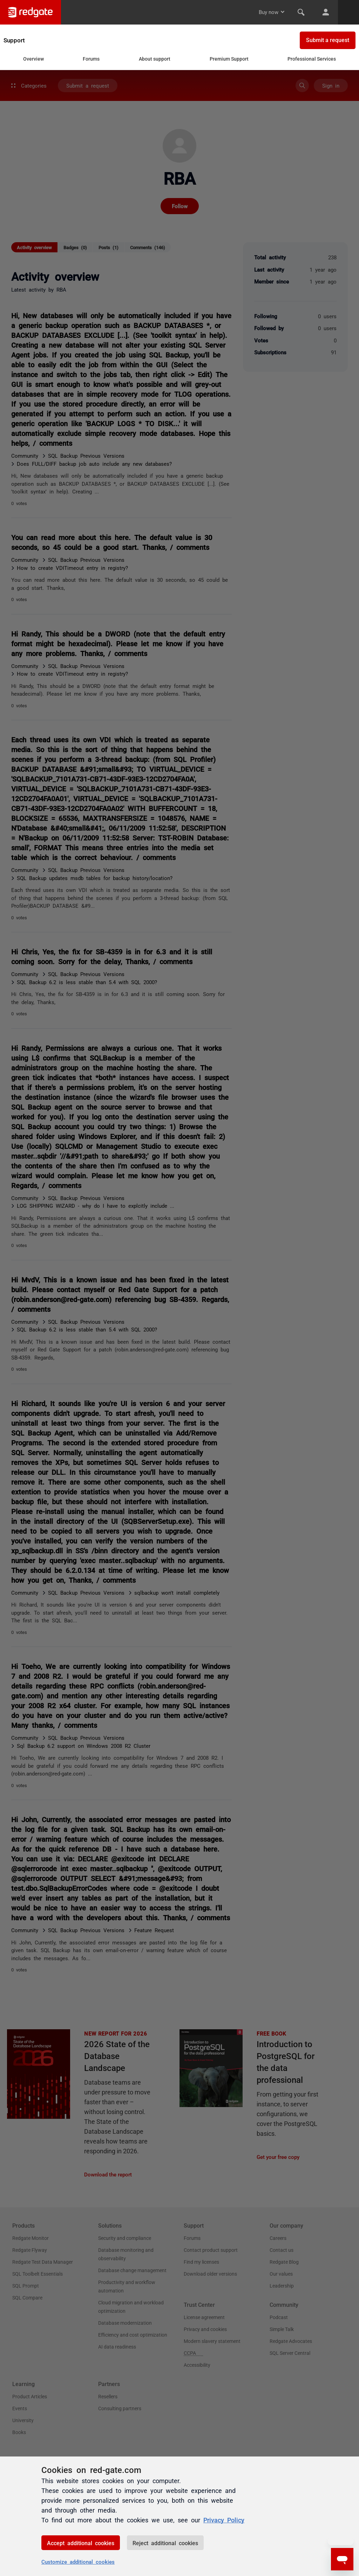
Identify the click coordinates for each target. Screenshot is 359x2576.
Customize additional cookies (78, 2561)
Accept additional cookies (80, 2543)
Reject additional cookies (165, 2543)
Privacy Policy (223, 2519)
